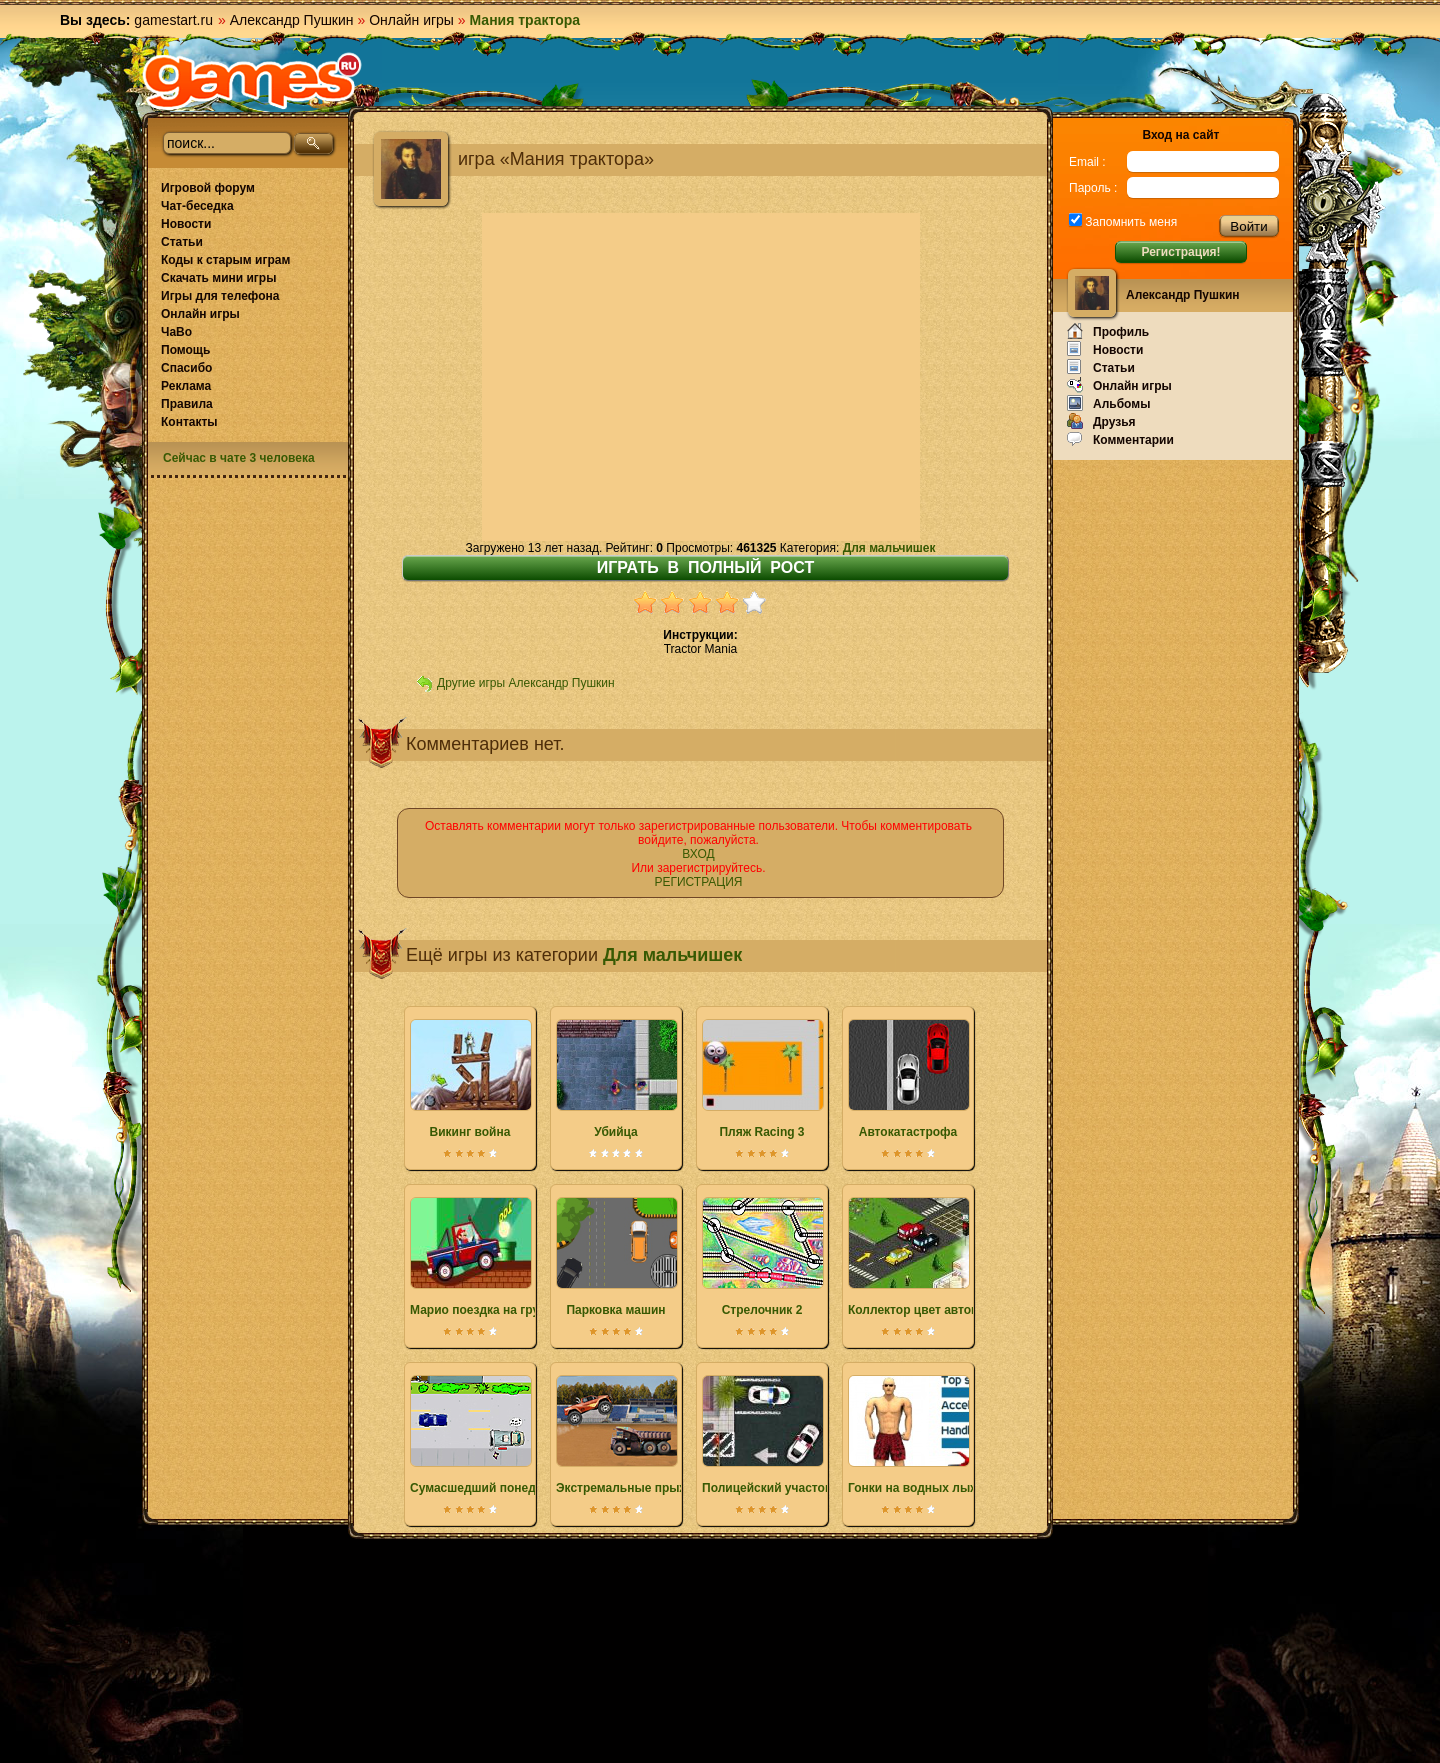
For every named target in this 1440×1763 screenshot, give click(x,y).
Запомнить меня (1129, 222)
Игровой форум (208, 188)
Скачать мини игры (218, 278)
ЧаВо (176, 332)
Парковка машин (616, 1257)
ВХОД (698, 854)
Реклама (186, 386)
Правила (187, 404)
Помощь (185, 350)
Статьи (182, 242)
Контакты (189, 422)
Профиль (1108, 331)
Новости (186, 224)
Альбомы (1108, 403)
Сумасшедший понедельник (494, 1435)
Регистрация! (1180, 252)
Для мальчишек (889, 548)
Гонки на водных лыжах (920, 1435)
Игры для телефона (220, 296)
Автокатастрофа (908, 1079)
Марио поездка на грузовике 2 (499, 1257)
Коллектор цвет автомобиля (932, 1257)
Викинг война (470, 1079)
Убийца (616, 1079)
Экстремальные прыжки (628, 1435)
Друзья (1101, 421)
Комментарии (1120, 439)
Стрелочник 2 (762, 1257)
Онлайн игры (411, 20)
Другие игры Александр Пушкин (526, 683)
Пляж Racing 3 (762, 1079)
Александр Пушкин (292, 20)
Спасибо (186, 368)
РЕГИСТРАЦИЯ (698, 882)
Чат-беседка (197, 206)
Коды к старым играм (225, 260)
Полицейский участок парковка (795, 1435)
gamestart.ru (173, 20)
